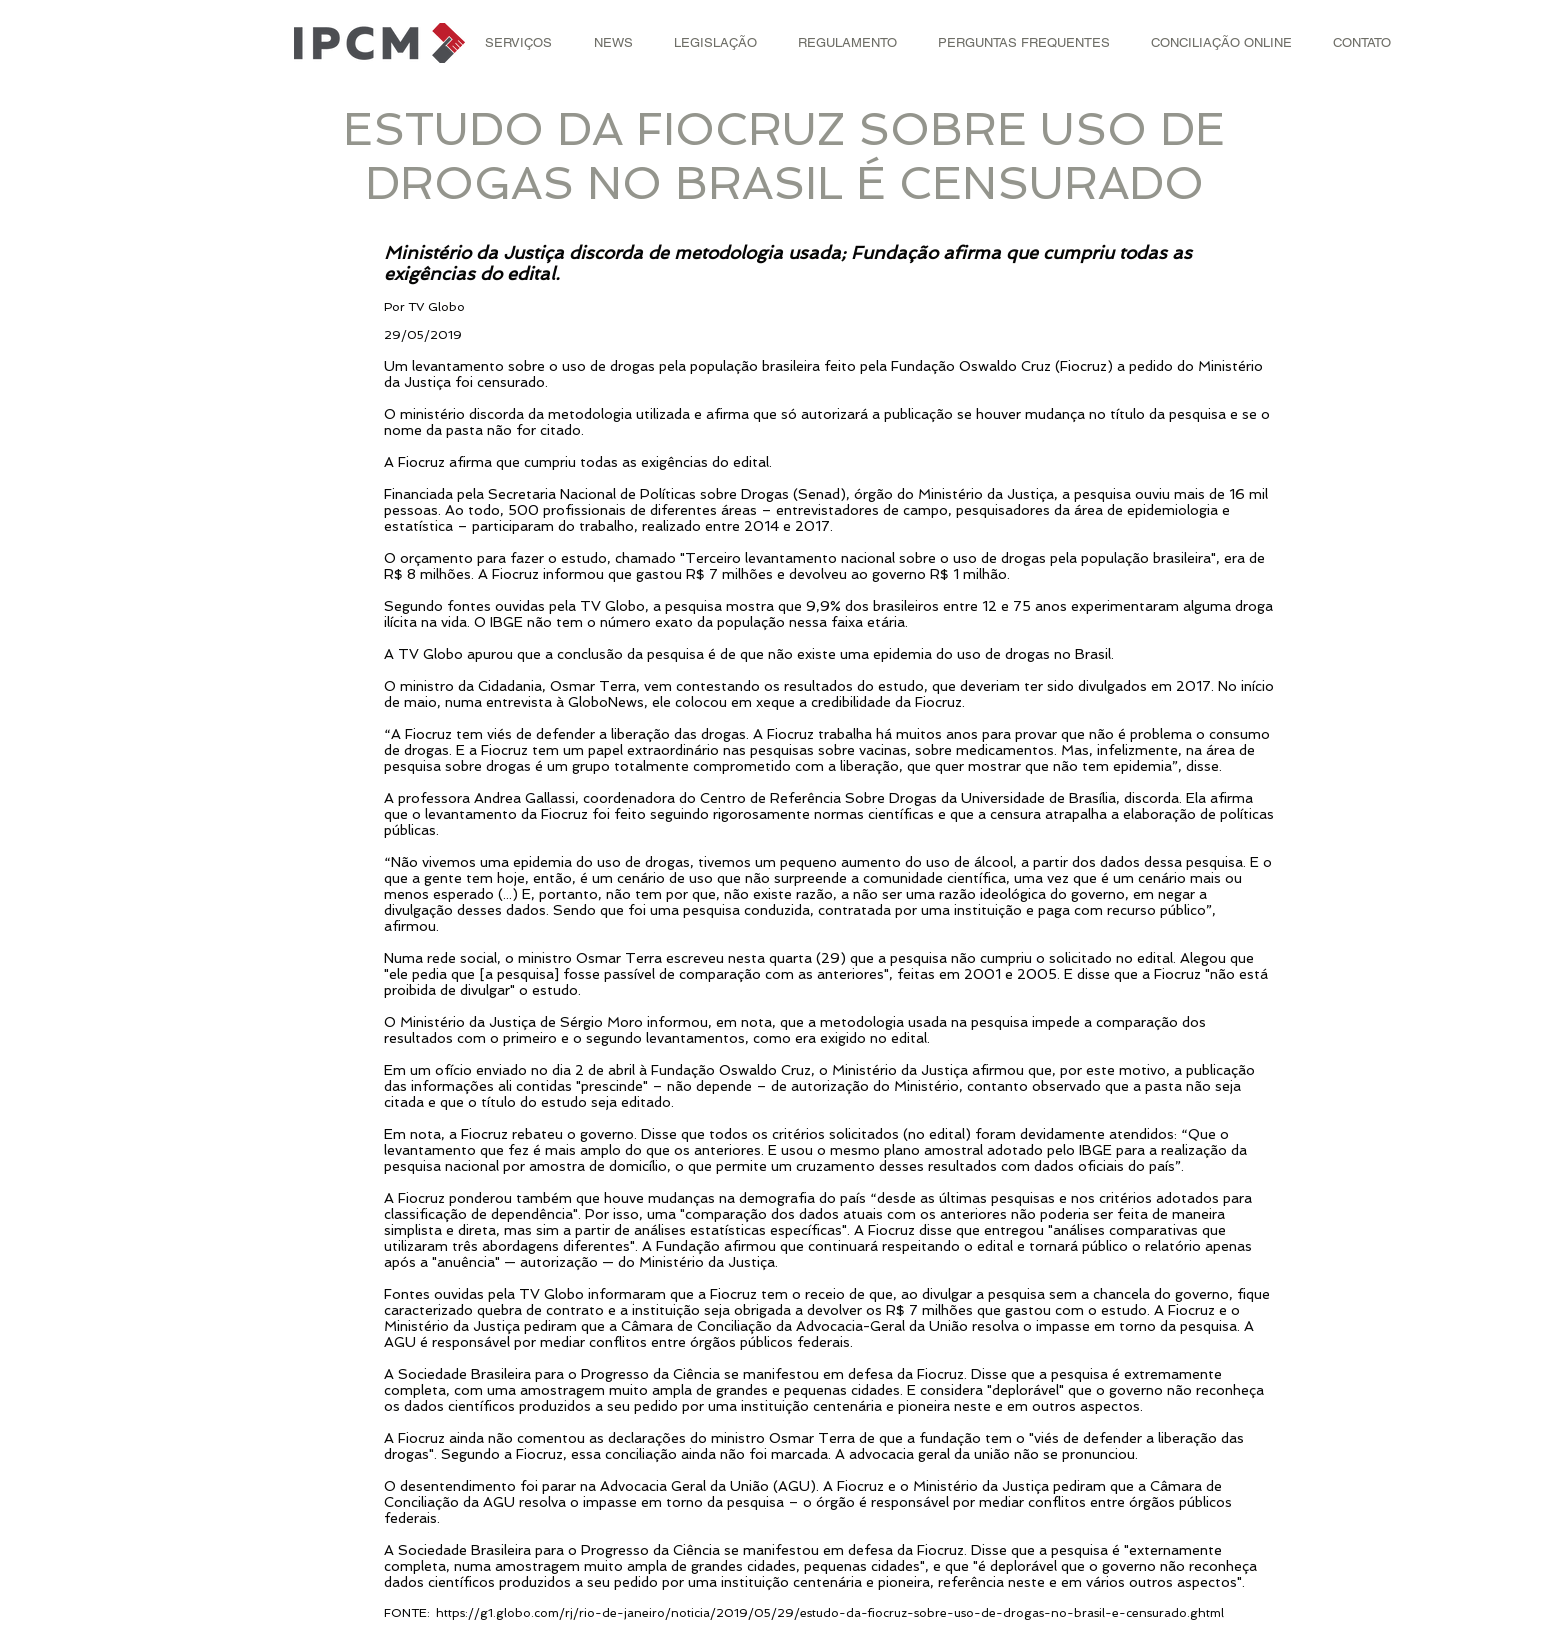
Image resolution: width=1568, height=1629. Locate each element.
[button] (518, 43)
